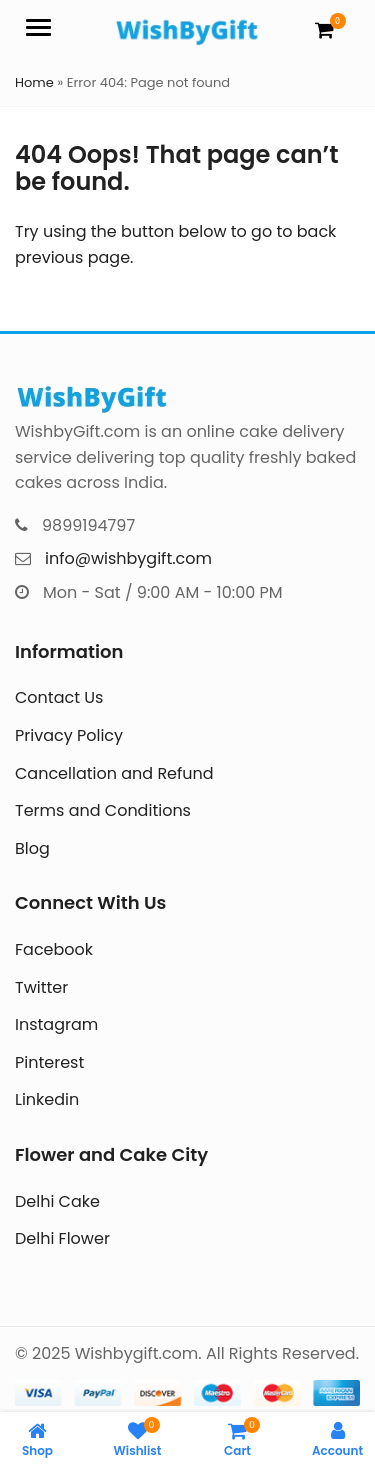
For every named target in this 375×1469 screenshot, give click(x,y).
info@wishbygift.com (128, 558)
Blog (32, 848)
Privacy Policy (69, 735)
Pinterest (49, 1062)
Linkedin (47, 1099)
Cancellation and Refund (114, 773)
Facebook (54, 949)
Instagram (56, 1024)
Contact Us (59, 697)
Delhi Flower (62, 1238)
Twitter (41, 987)
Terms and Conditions (103, 810)
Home (34, 82)
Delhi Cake (57, 1201)
